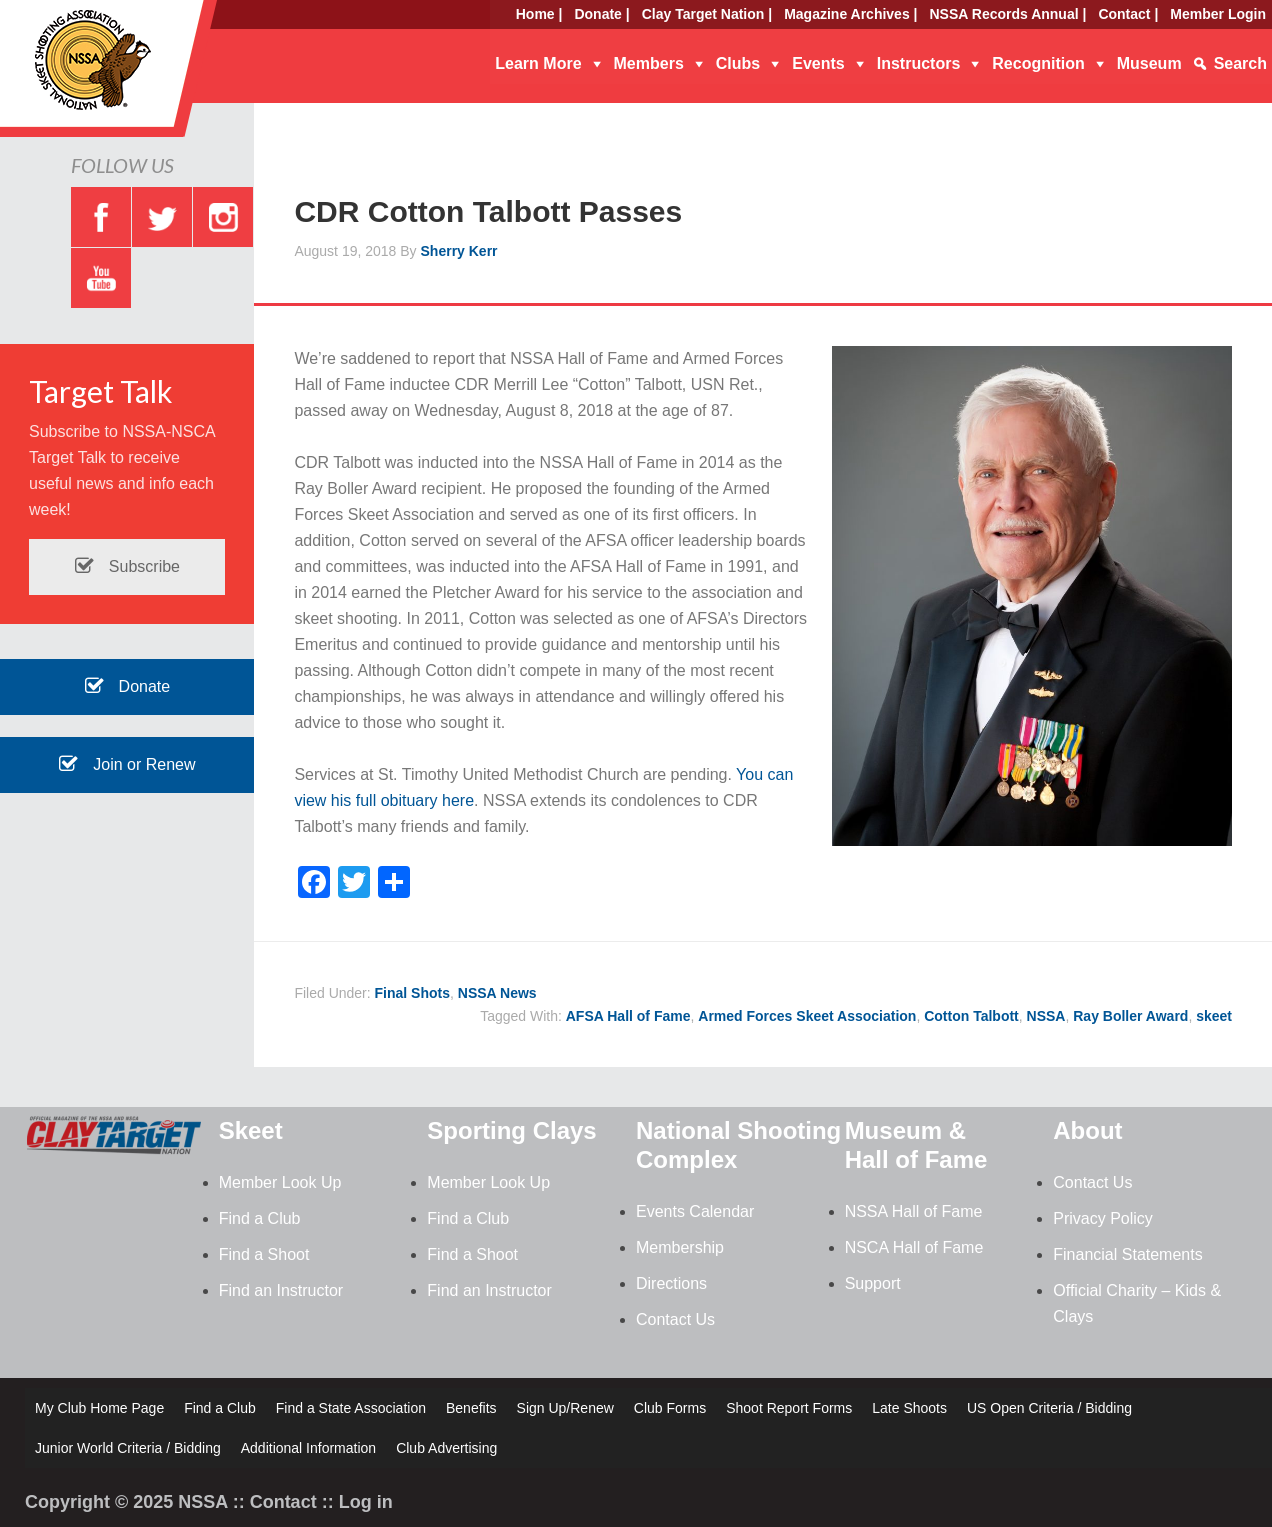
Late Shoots (909, 1408)
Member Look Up (280, 1182)
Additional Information (308, 1448)
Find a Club (260, 1218)
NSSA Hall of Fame (914, 1211)
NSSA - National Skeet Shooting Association (160, 75)
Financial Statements (1127, 1254)
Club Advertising (446, 1448)
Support (873, 1283)
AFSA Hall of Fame (628, 1016)
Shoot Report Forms (789, 1408)
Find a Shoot (264, 1254)
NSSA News (497, 993)
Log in (366, 1502)
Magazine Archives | (850, 14)
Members (649, 63)
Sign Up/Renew (565, 1408)
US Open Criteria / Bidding (1049, 1408)
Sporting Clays (511, 1130)
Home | (539, 14)
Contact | (1128, 14)
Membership (680, 1247)
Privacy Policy (1103, 1218)
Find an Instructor (281, 1290)
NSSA (1046, 1016)
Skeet (251, 1130)
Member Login (1218, 14)
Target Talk (101, 391)
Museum (1149, 63)
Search (1240, 63)
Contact (283, 1502)
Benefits (471, 1408)
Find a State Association (351, 1408)
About (1087, 1130)
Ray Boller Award (1130, 1016)
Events (818, 63)
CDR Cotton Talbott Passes (488, 211)
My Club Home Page (99, 1408)
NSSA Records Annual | (1008, 14)
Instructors (919, 63)
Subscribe (127, 566)
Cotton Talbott (971, 1016)
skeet (1214, 1016)
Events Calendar (695, 1211)
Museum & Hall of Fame (916, 1145)
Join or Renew (127, 764)
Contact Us (675, 1319)
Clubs (738, 63)
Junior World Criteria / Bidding (128, 1448)
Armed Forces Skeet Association (807, 1016)
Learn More (538, 63)
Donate (127, 686)
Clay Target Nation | (707, 14)
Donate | (601, 14)
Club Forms (670, 1408)
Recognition (1038, 63)
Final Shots (412, 993)
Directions (671, 1283)
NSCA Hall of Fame (914, 1247)
